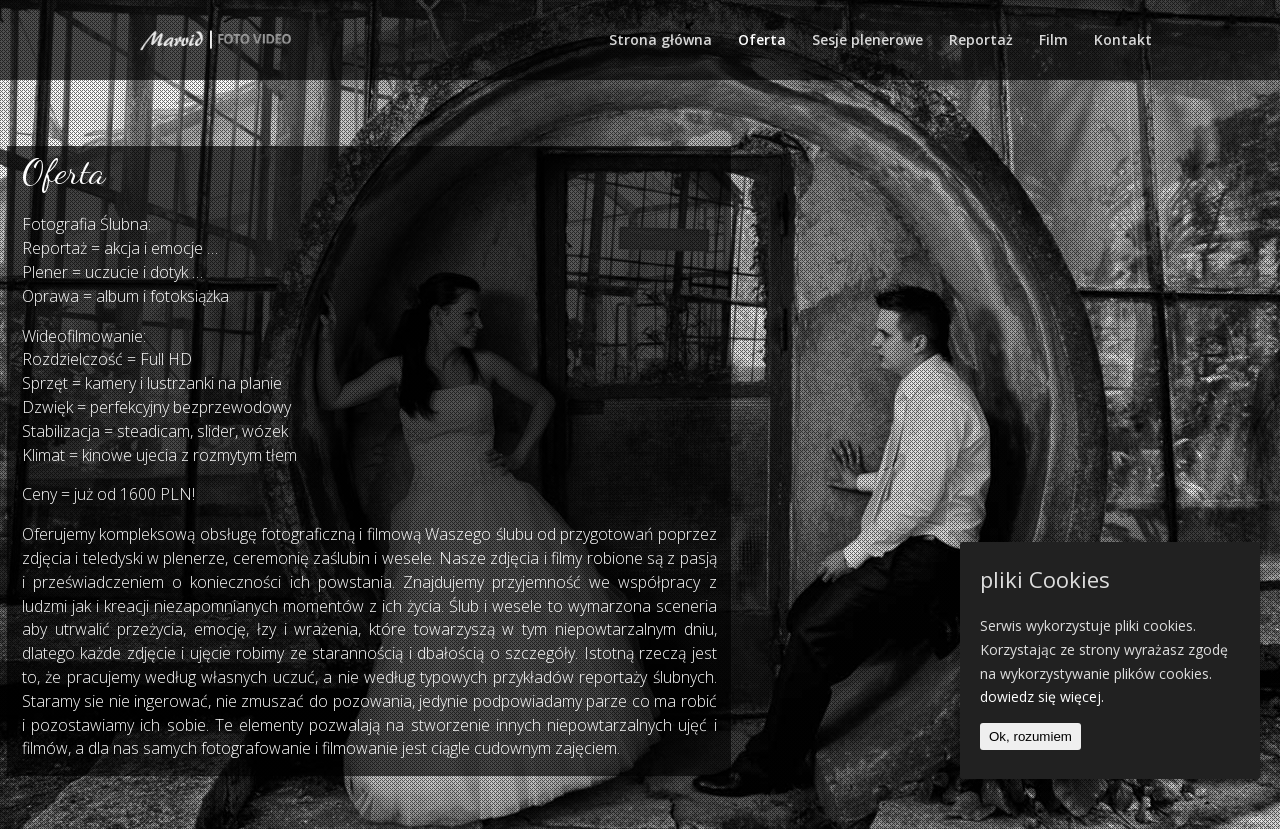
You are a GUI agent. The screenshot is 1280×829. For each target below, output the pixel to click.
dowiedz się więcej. (1042, 696)
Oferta (762, 41)
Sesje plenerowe (867, 41)
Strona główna (660, 41)
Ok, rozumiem (1030, 736)
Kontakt (1123, 41)
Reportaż (981, 41)
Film (1053, 41)
